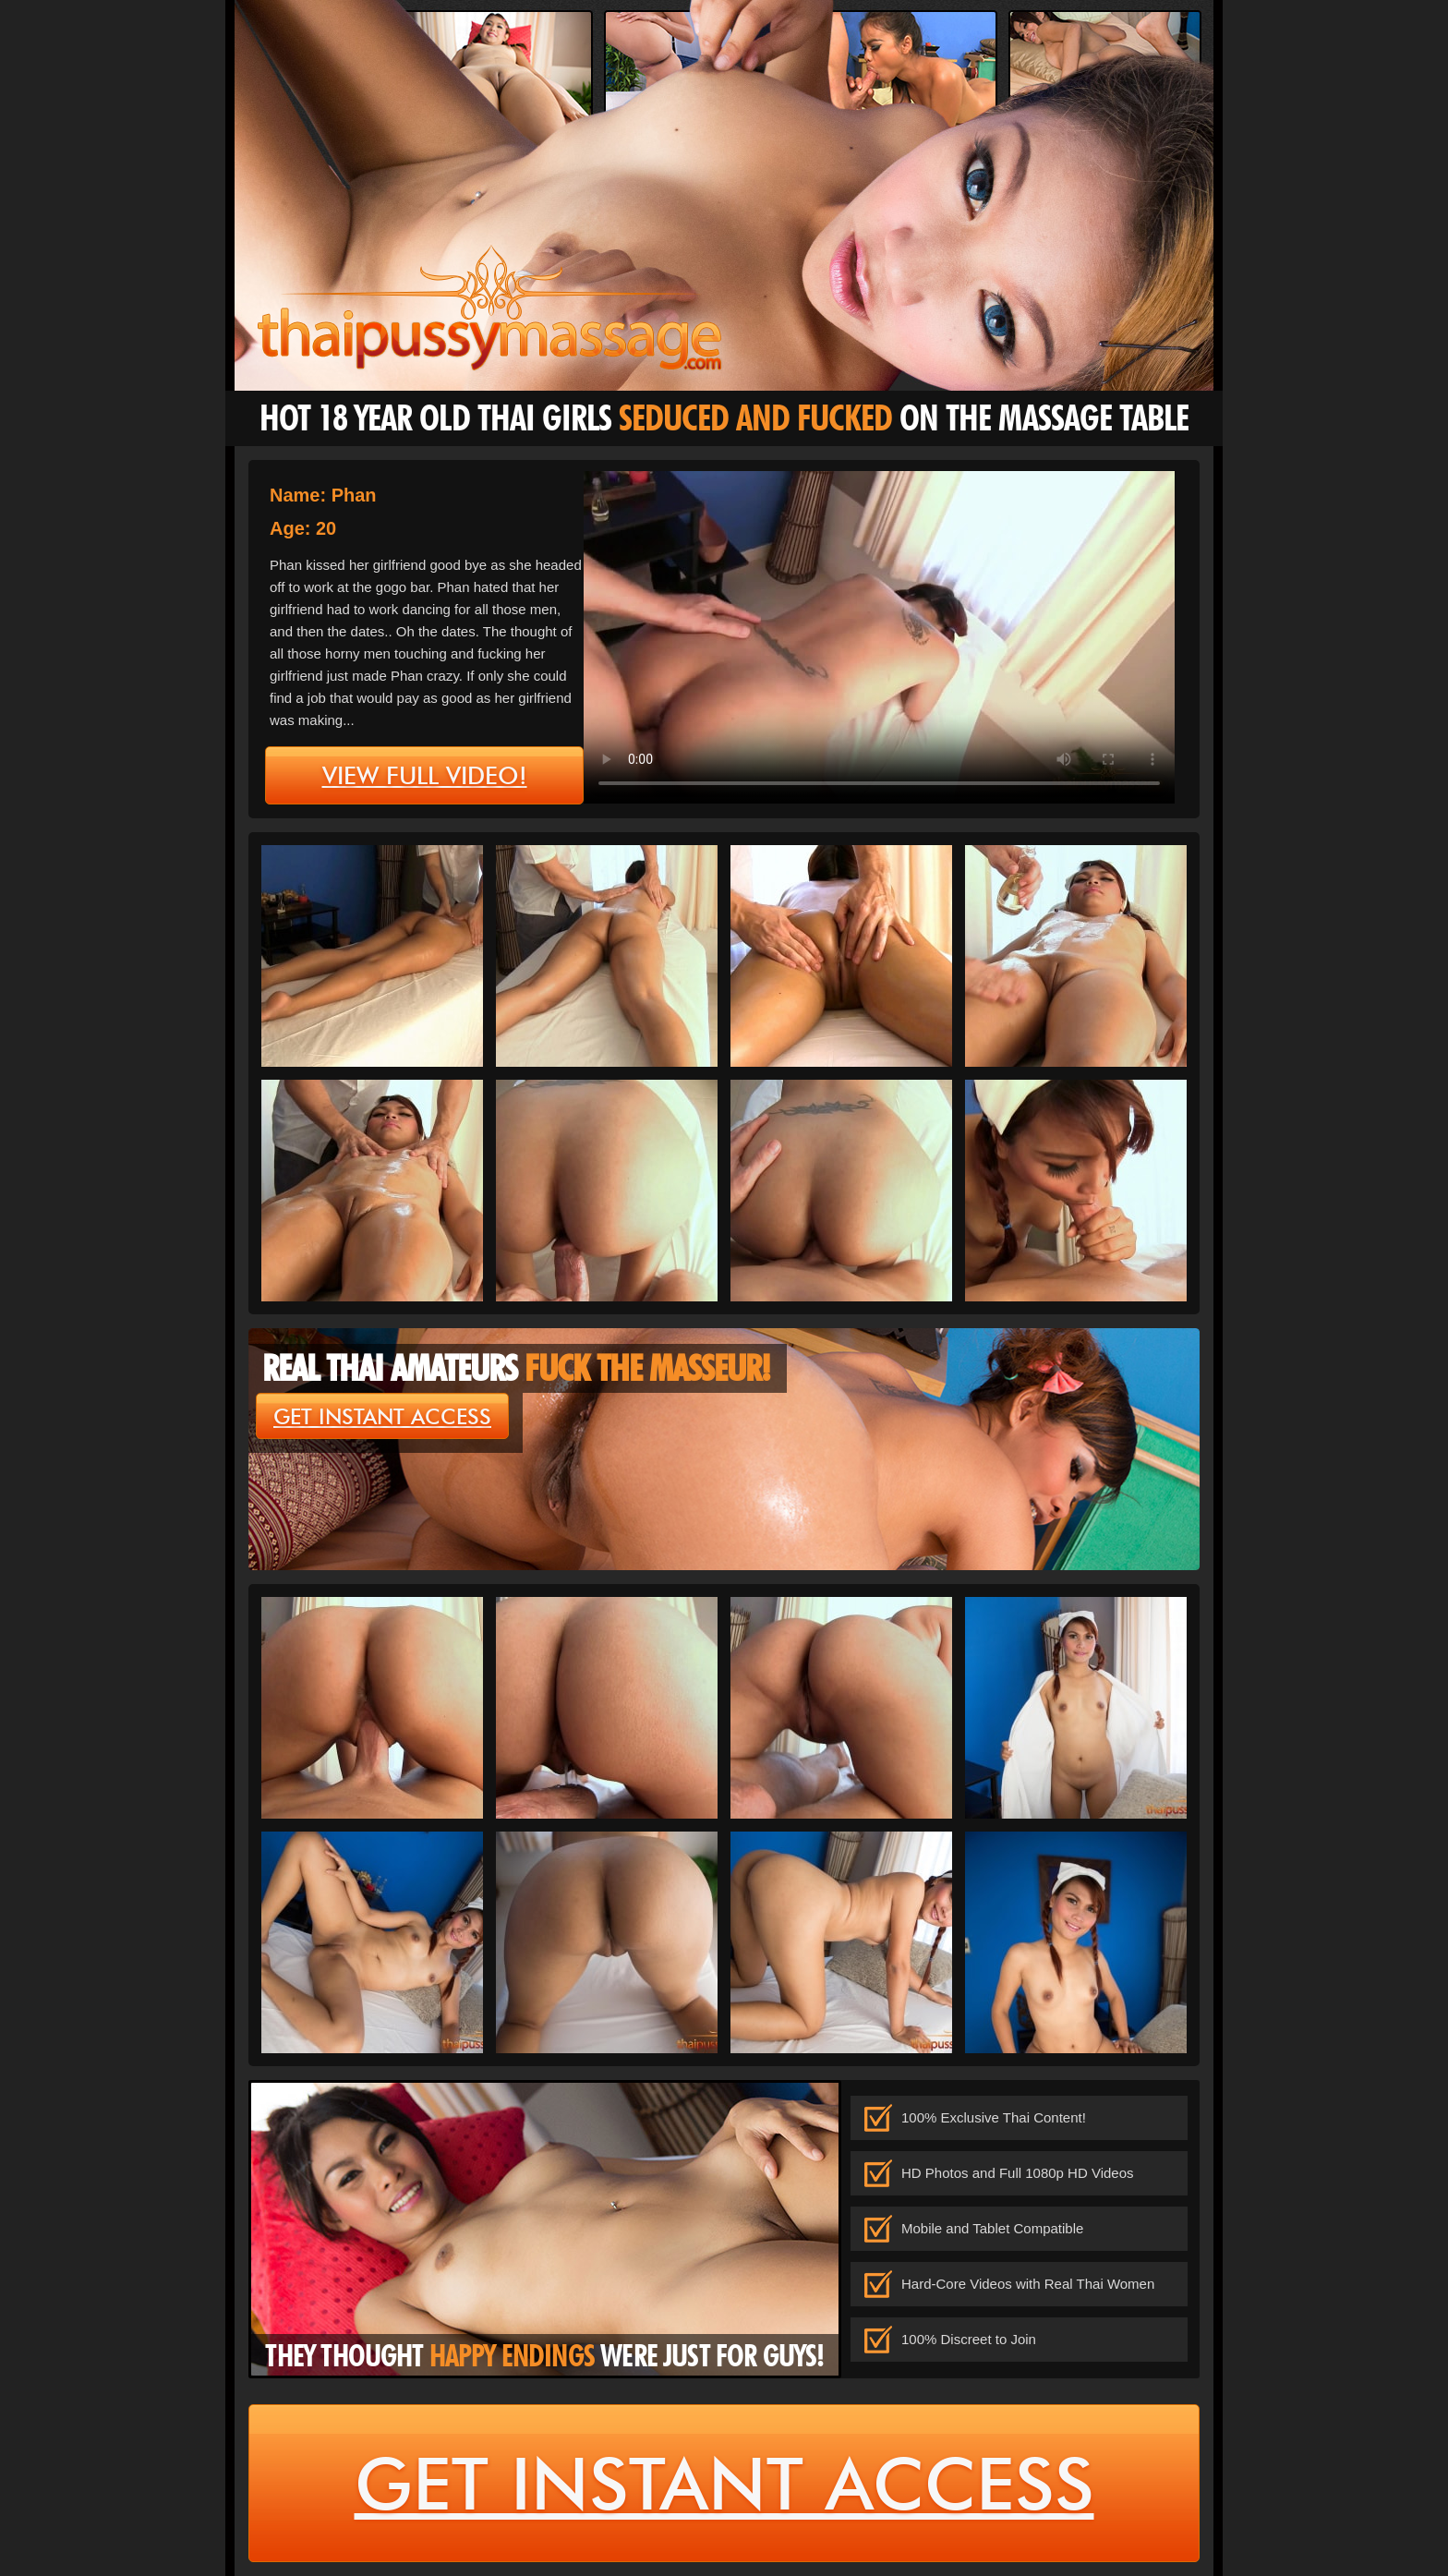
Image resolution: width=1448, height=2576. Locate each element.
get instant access (382, 1417)
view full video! (424, 776)
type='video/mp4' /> (879, 637)
